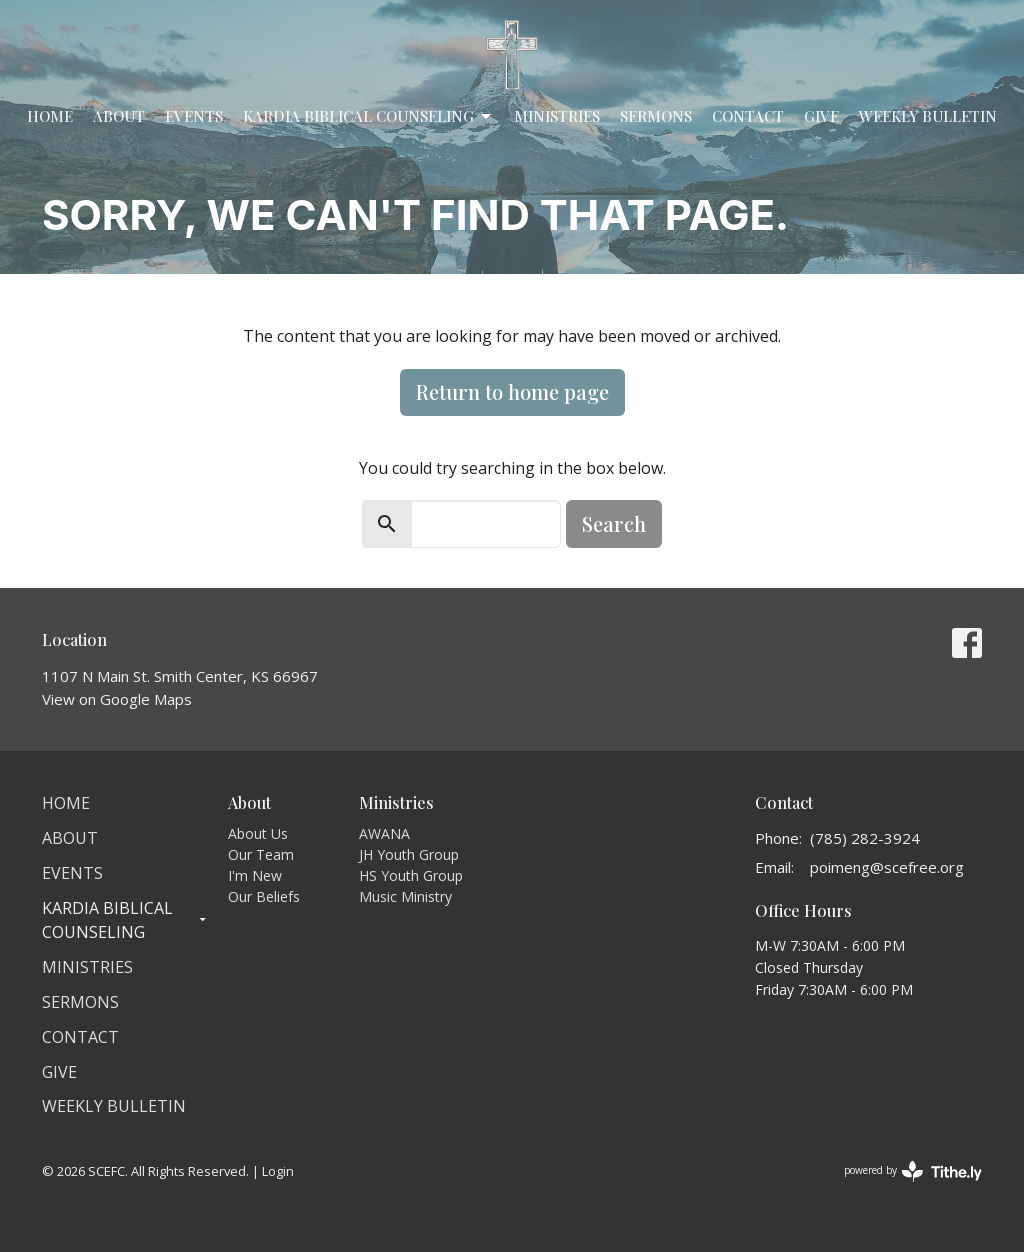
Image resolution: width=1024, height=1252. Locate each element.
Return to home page (512, 391)
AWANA (384, 833)
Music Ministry (405, 896)
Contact (748, 116)
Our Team (261, 854)
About (119, 116)
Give (821, 116)
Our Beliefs (264, 896)
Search (614, 523)
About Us (258, 833)
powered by (913, 1171)
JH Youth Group (409, 854)
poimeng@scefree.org (887, 867)
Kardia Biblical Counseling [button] (125, 920)
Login (278, 1171)
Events (194, 116)
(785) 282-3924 (865, 838)
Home (50, 116)
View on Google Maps (117, 699)
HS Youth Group (411, 875)
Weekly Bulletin (928, 116)
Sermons (656, 116)
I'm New (255, 875)
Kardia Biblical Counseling (368, 116)
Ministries (557, 116)
